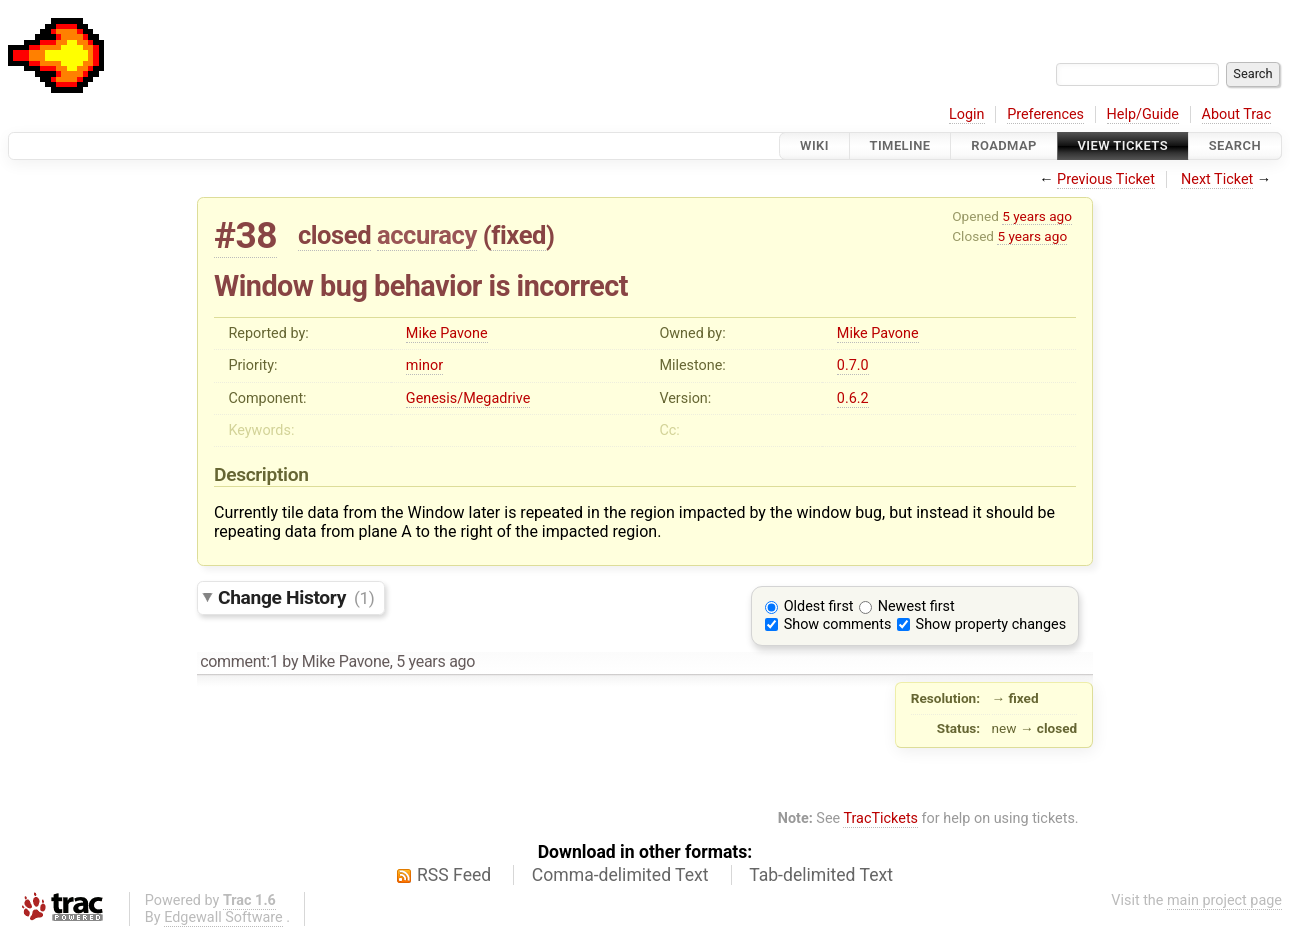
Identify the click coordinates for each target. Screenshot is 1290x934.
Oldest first (819, 606)
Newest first (916, 606)
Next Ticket (1217, 179)
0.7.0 (853, 365)
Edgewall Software (223, 917)
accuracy (427, 235)
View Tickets (1123, 145)
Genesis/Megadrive (468, 398)
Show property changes (991, 624)
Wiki (814, 145)
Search (1235, 145)
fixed (518, 235)
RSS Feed (454, 875)
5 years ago (1037, 216)
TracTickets (880, 818)
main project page (1224, 900)
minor (424, 365)
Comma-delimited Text (620, 875)
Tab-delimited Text (821, 875)
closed (334, 235)
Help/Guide (1143, 114)
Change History (296, 597)
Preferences (1045, 114)
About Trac (1237, 114)
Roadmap (1004, 145)
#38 (245, 235)
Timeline (900, 145)
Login (967, 114)
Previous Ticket (1106, 179)
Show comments (838, 624)
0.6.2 (853, 398)
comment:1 (239, 661)
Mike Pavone (447, 333)
